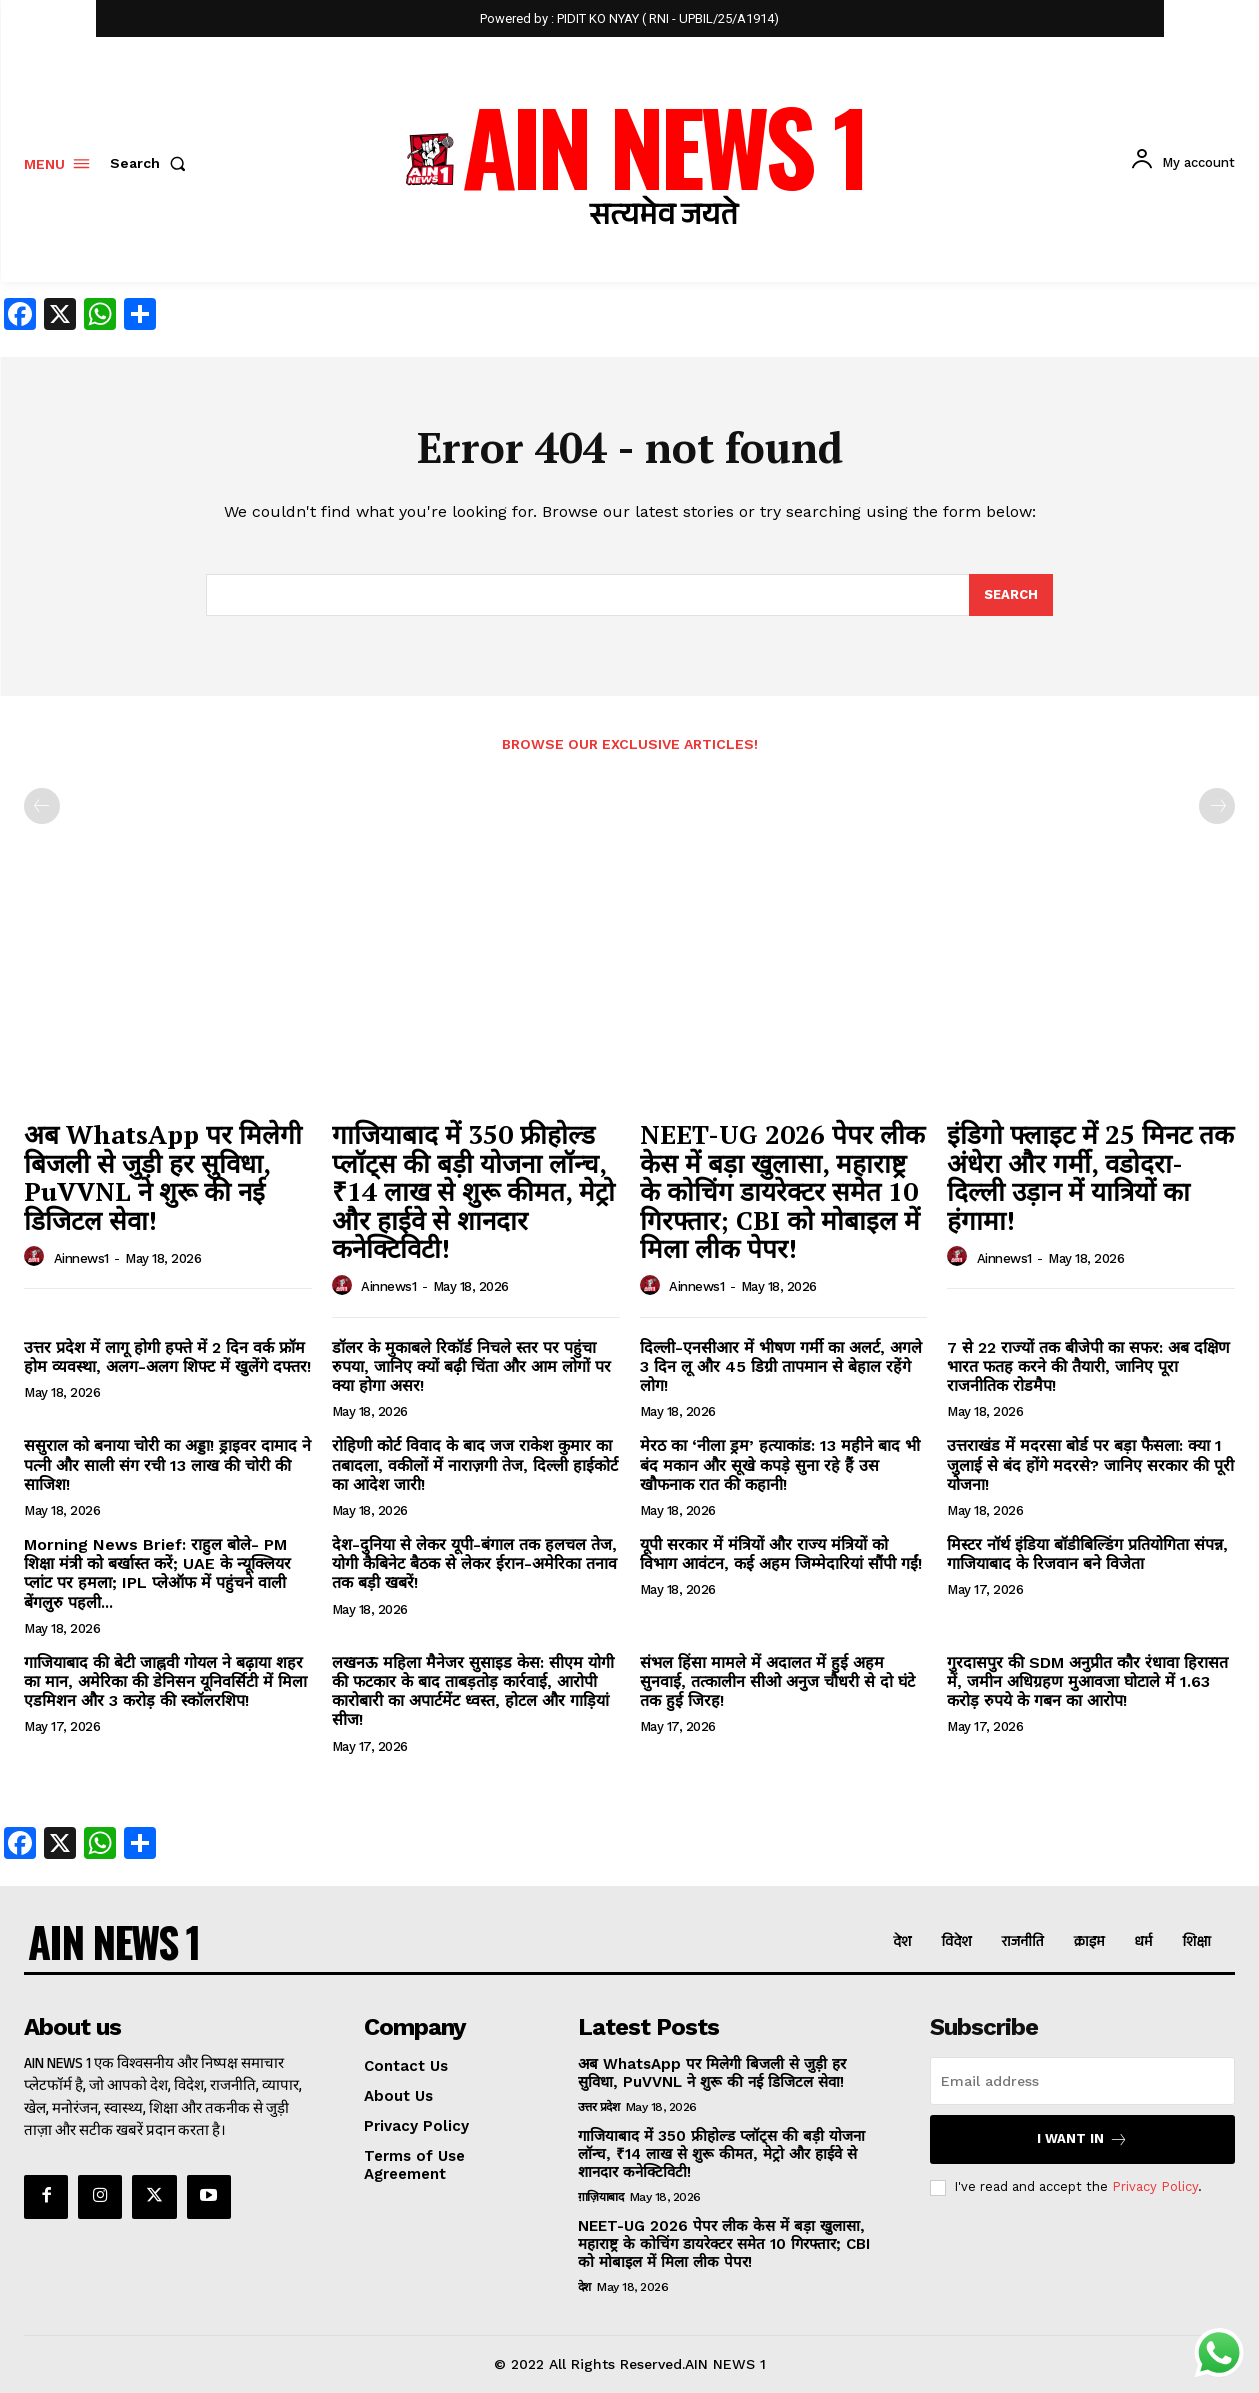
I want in (1082, 2139)
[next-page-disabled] (1217, 807)
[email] (1082, 2081)
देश (584, 2287)
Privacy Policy (1155, 2187)
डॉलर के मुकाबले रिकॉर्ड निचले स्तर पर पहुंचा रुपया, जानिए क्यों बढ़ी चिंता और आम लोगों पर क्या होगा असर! (471, 1366)
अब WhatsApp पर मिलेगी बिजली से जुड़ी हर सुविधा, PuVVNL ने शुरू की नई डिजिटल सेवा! (163, 1177)
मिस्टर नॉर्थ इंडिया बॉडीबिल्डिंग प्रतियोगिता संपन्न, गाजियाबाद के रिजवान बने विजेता (1087, 1554)
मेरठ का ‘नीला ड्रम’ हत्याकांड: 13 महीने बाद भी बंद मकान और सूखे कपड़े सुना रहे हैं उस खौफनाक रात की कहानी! (780, 1465)
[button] (152, 163)
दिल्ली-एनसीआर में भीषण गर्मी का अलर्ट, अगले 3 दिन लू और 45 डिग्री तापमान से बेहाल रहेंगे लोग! (781, 1366)
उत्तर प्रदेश (599, 2107)
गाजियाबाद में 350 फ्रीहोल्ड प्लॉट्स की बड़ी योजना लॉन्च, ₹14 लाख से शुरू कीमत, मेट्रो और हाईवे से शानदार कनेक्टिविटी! (473, 1191)
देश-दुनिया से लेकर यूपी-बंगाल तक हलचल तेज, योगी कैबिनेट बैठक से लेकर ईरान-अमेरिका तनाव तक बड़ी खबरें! (474, 1563)
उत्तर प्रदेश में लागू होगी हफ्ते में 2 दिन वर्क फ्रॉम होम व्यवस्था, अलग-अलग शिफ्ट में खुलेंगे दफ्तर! (167, 1357)
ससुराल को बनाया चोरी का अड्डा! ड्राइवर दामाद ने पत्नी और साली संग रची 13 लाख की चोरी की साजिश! (167, 1465)
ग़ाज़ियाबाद (601, 2197)
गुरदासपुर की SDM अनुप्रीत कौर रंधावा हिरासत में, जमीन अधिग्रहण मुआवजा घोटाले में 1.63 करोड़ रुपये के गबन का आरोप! (1087, 1681)
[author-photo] (37, 1257)
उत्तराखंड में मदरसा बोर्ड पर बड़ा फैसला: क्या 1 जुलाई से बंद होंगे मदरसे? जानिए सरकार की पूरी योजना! (1090, 1465)
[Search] (1011, 595)
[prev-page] (42, 807)
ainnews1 (81, 1258)
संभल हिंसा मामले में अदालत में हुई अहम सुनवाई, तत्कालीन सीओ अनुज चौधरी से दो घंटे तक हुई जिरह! (777, 1681)
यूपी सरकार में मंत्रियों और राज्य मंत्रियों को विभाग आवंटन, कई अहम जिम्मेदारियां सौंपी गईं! (781, 1554)
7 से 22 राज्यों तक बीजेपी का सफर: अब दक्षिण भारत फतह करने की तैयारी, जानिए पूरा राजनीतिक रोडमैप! (1088, 1366)
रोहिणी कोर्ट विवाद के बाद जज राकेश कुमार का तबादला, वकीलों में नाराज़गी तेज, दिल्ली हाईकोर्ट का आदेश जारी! (475, 1465)
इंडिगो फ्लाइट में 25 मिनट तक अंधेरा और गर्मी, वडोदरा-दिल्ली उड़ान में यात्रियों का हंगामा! (1090, 1177)
